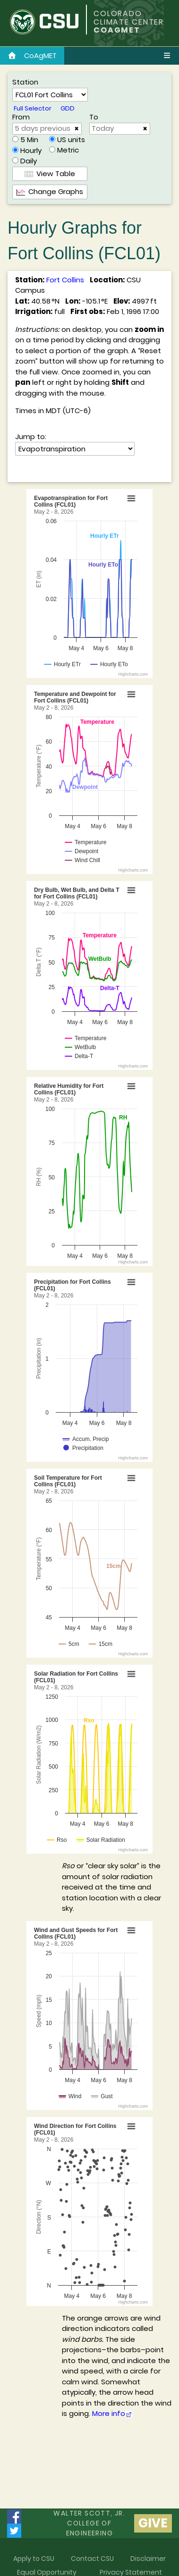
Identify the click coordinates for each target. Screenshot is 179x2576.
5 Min (29, 139)
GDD (67, 108)
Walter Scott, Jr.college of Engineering (89, 2523)
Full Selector (32, 108)
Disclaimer (148, 2558)
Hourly (31, 150)
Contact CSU (92, 2558)
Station (25, 82)
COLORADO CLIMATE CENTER (129, 17)
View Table (50, 173)
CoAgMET (32, 55)
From (21, 117)
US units (71, 139)
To (93, 117)
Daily (28, 161)
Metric (68, 150)
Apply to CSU (33, 2558)
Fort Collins (65, 280)
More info (112, 2413)
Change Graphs (50, 191)
